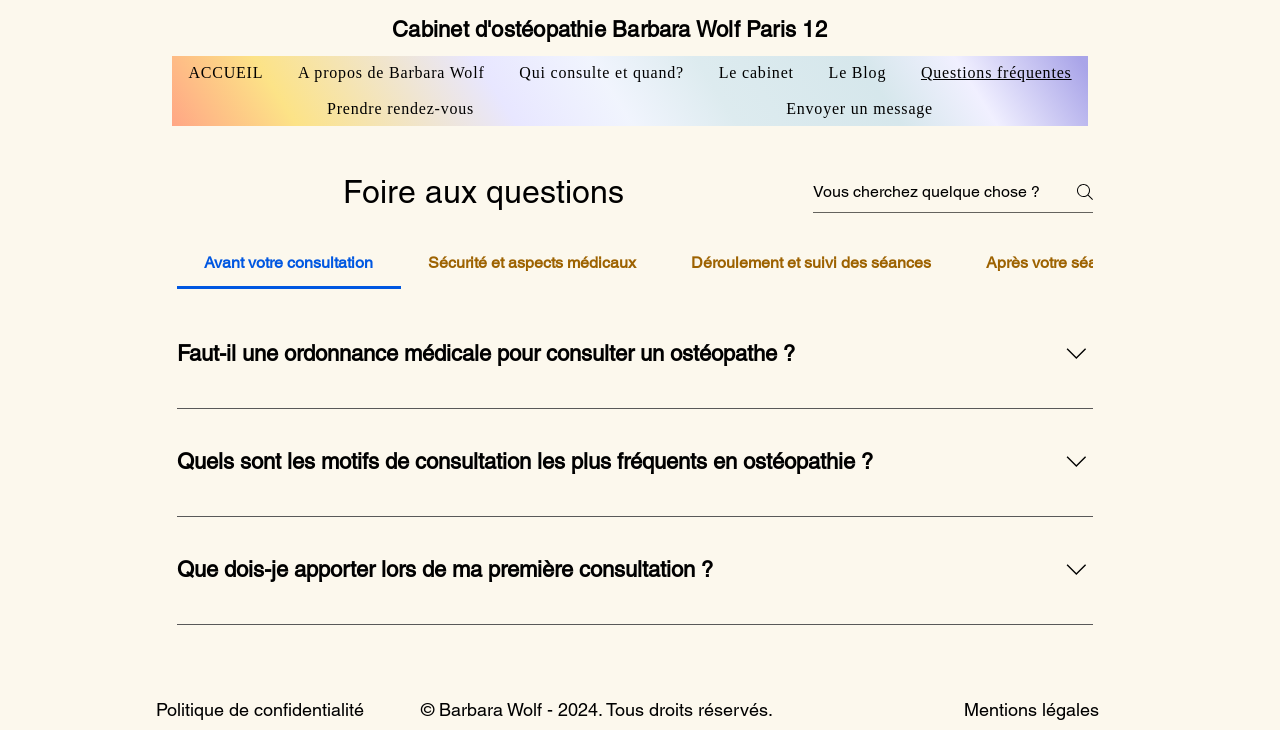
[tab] (289, 263)
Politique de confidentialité (260, 709)
